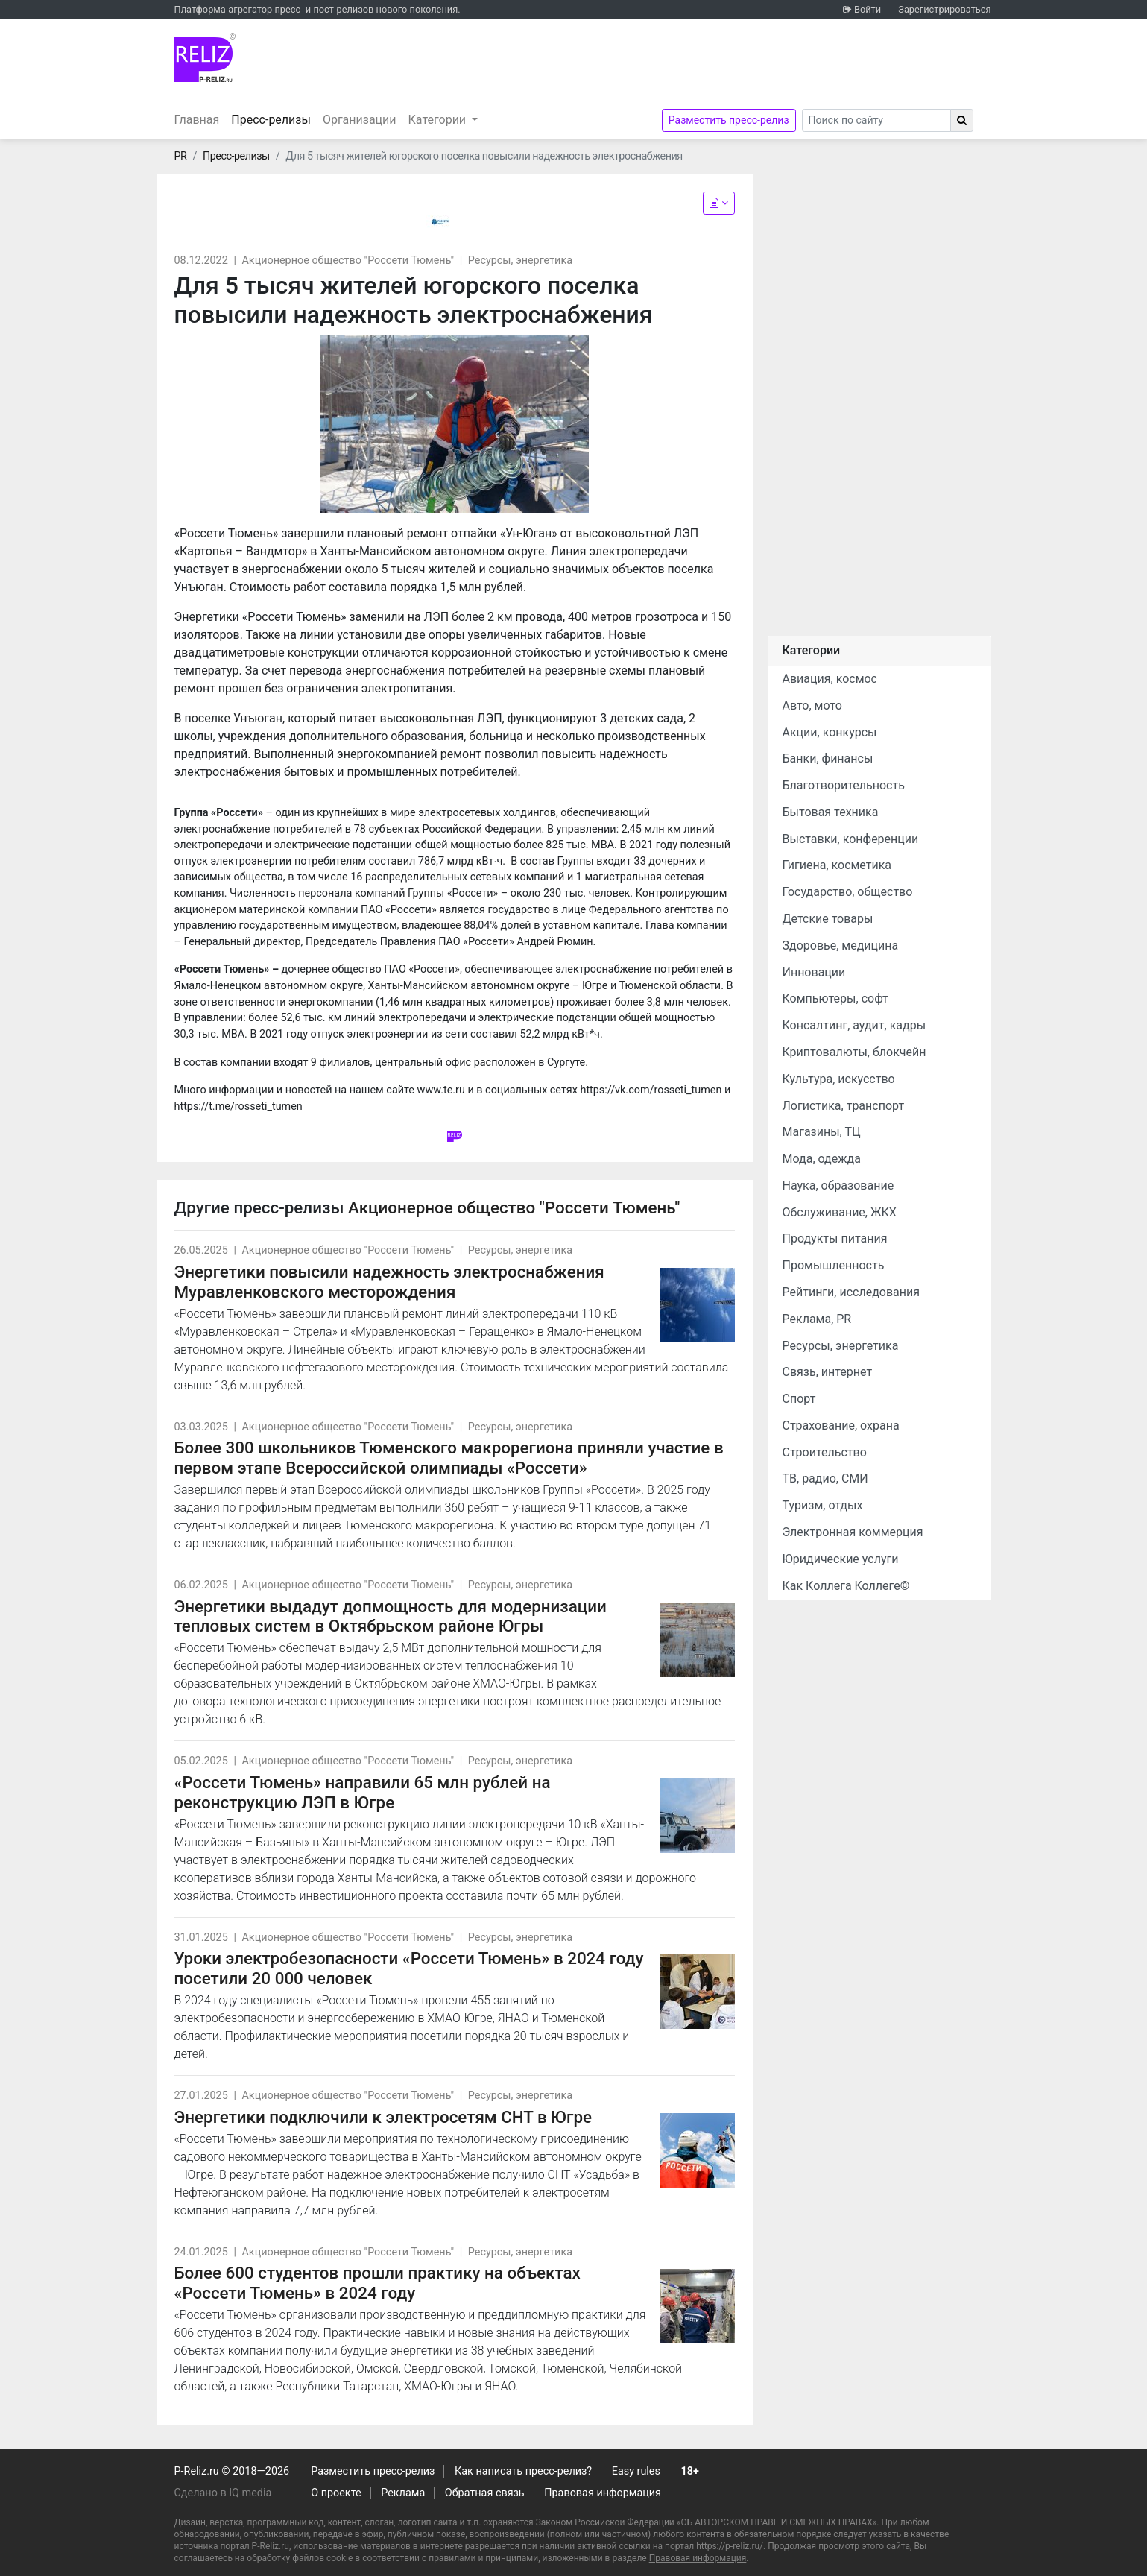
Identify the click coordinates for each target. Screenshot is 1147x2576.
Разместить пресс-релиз (729, 120)
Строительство (825, 1452)
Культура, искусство (839, 1079)
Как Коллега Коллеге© (846, 1586)
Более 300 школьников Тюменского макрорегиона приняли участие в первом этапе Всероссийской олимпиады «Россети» (449, 1457)
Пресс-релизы (274, 118)
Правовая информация (602, 2493)
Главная (197, 120)
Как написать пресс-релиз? (523, 2471)
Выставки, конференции (851, 839)
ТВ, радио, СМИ (825, 1478)
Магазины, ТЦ (822, 1132)
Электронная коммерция (853, 1532)
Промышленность (834, 1265)
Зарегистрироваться (944, 9)
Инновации (814, 972)
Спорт (799, 1399)
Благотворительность (844, 785)
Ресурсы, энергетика (520, 260)
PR (180, 156)
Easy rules (636, 2471)
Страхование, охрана (841, 1425)
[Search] (876, 120)
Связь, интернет (828, 1372)
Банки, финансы (828, 758)
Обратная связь (485, 2493)
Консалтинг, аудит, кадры (854, 1025)
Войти (867, 9)
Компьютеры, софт (835, 998)
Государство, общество (848, 892)
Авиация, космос (830, 679)
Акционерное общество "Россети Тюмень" (347, 260)
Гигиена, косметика (837, 865)
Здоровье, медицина (841, 945)
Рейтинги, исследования (851, 1292)
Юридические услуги (841, 1559)
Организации (359, 120)
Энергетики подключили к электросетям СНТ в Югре (383, 2117)
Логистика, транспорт (844, 1106)
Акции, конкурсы (830, 732)
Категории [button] (439, 120)
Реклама (403, 2493)
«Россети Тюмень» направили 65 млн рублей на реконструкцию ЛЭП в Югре (362, 1792)
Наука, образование (838, 1185)
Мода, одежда (822, 1159)
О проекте (336, 2493)
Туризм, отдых (823, 1505)
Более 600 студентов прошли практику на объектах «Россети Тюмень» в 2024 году (377, 2282)
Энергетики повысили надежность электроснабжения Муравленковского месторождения (389, 1281)
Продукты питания (835, 1238)
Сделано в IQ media (223, 2493)
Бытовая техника (831, 812)
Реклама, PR (817, 1319)
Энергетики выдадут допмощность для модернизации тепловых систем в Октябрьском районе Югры (390, 1616)
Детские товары (828, 919)
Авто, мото (812, 705)
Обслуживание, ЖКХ (840, 1212)
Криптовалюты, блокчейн (854, 1052)
